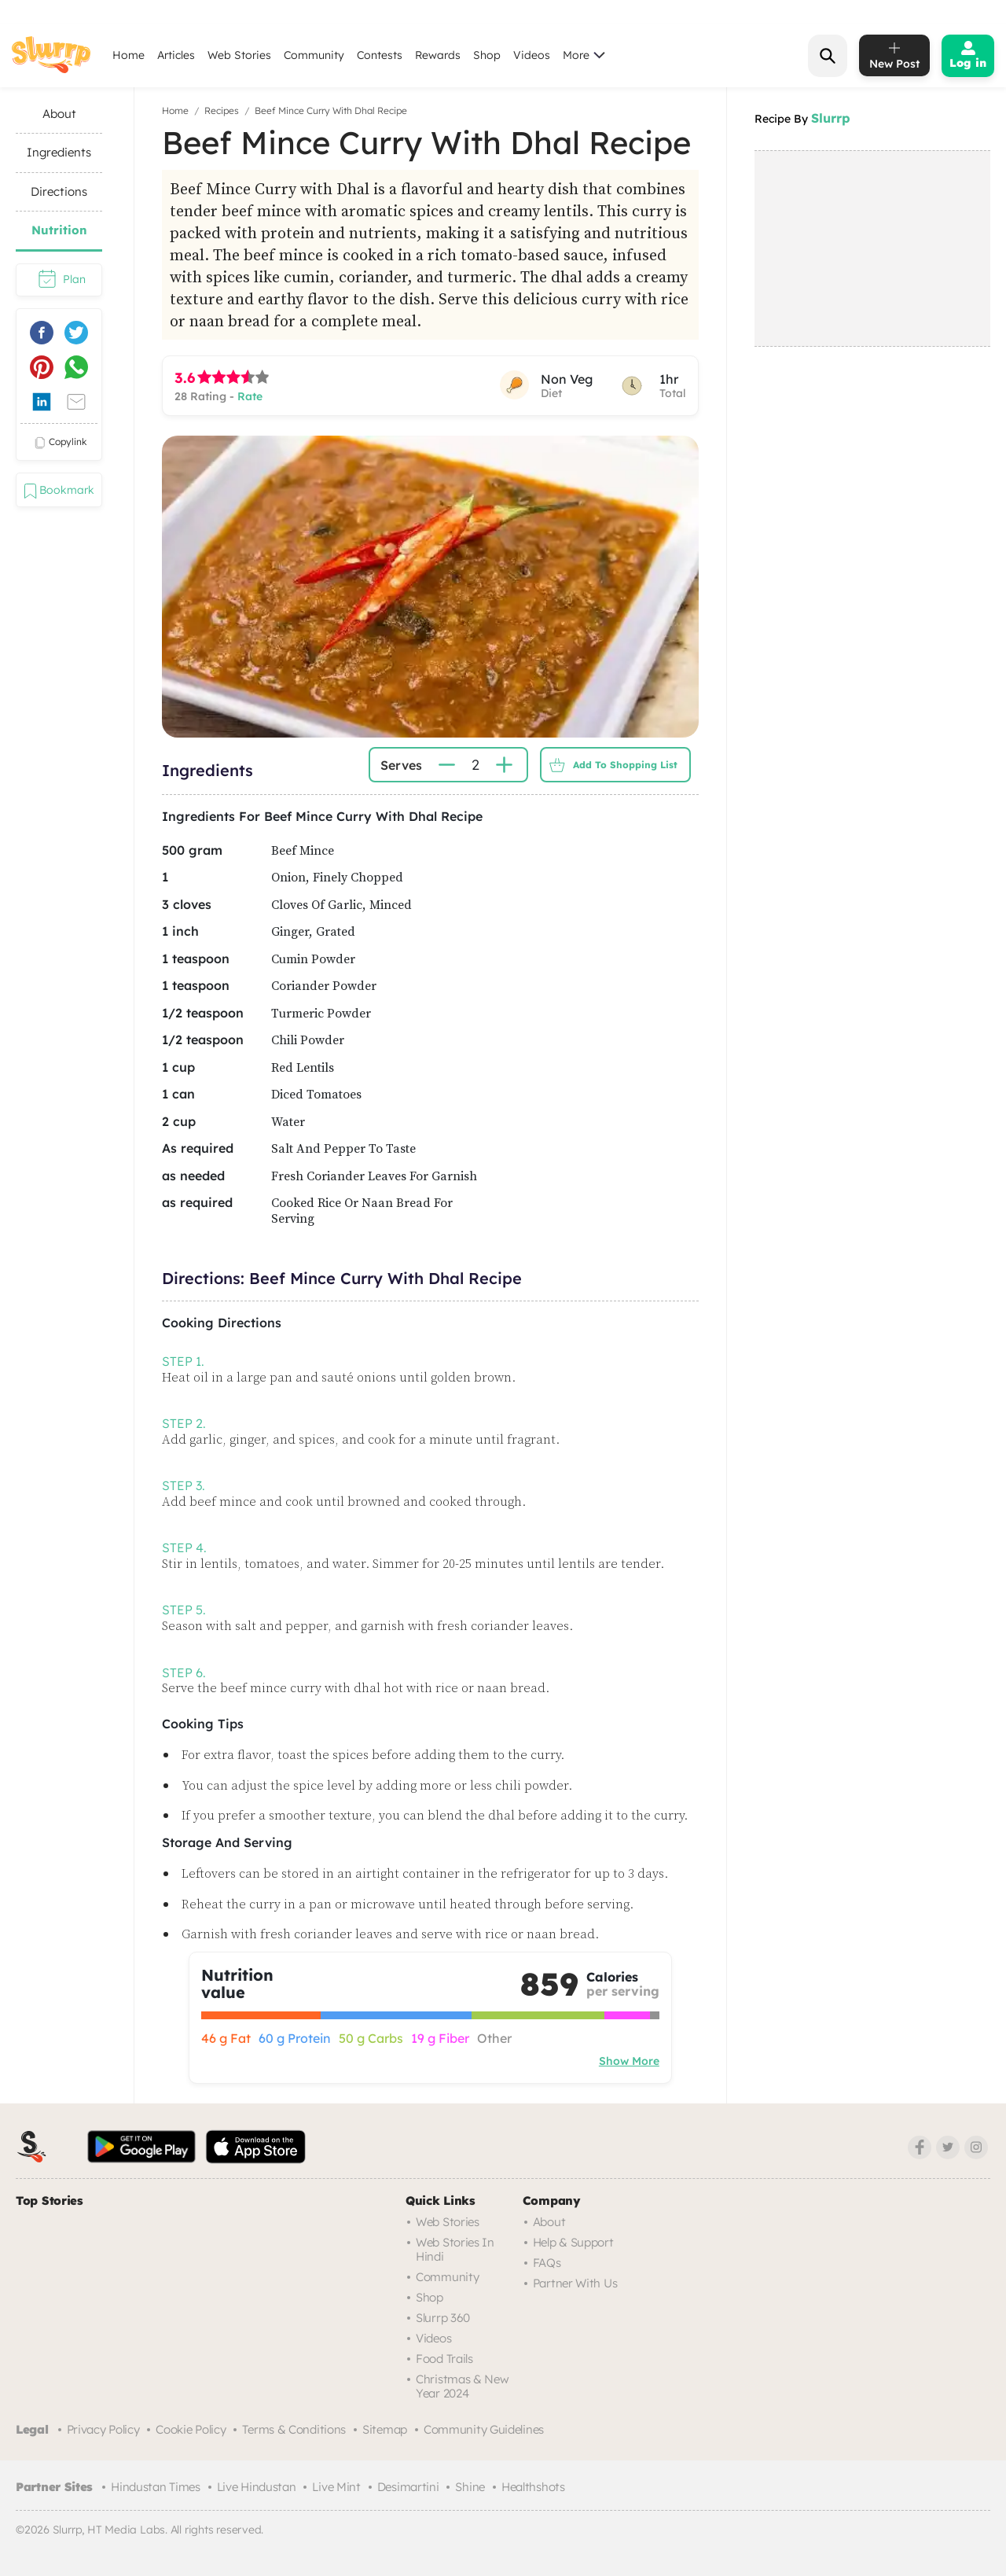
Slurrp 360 (443, 2317)
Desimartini (408, 2486)
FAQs (547, 2262)
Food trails (444, 2358)
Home (128, 55)
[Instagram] (976, 2147)
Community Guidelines (484, 2429)
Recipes (221, 110)
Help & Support (573, 2242)
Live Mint (336, 2486)
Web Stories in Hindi (455, 2249)
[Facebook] (919, 2147)
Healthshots (533, 2486)
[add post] (894, 55)
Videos (531, 55)
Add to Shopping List (609, 765)
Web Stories (239, 55)
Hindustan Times (155, 2486)
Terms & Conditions (294, 2429)
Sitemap (384, 2429)
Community (314, 55)
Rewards (438, 55)
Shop (487, 55)
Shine (470, 2486)
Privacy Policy (103, 2429)
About (549, 2221)
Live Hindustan (256, 2486)
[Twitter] (948, 2147)
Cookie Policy (191, 2429)
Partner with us (575, 2283)
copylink (58, 442)
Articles (176, 55)
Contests (379, 55)
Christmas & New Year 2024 (462, 2386)
